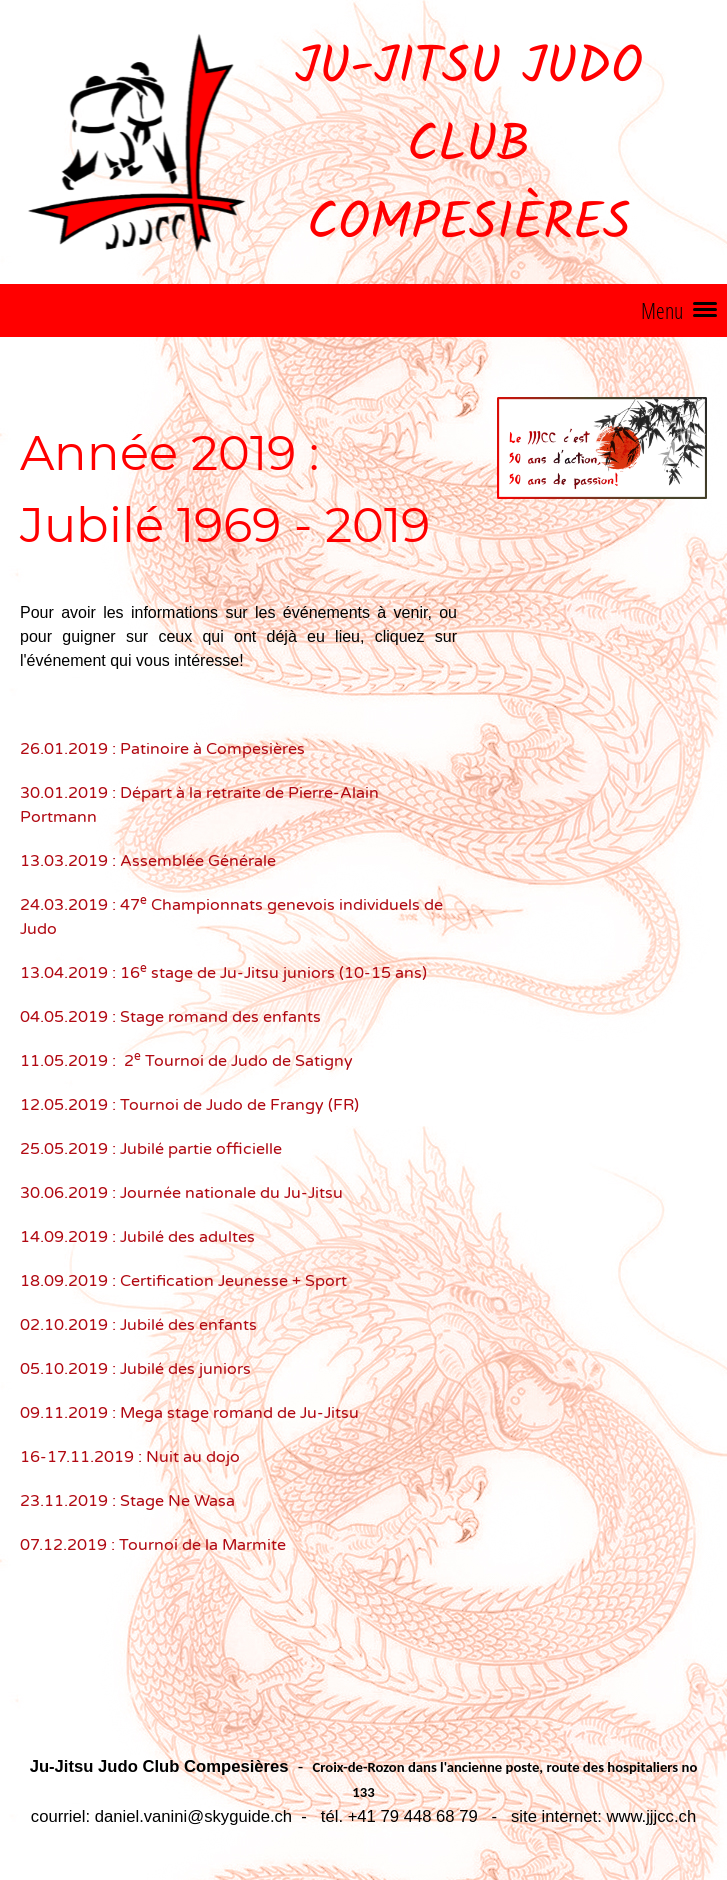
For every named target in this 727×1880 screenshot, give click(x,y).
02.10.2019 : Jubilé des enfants (138, 1325)
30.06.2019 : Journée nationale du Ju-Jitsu (181, 1193)
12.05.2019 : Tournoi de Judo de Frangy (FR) (189, 1105)
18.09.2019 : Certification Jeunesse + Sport (183, 1281)
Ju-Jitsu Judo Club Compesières (469, 147)
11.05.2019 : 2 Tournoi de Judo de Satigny (186, 1061)
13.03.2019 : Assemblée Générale (148, 861)
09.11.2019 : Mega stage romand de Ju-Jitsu (189, 1413)
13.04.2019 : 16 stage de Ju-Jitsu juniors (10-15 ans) (223, 973)
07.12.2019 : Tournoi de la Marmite (153, 1545)
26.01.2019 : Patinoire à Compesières (162, 749)
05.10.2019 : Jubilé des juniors (135, 1369)
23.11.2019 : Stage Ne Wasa (127, 1501)
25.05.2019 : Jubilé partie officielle (151, 1149)
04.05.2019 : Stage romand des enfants (170, 1017)
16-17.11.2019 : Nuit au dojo (130, 1457)
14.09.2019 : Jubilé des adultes (137, 1237)
